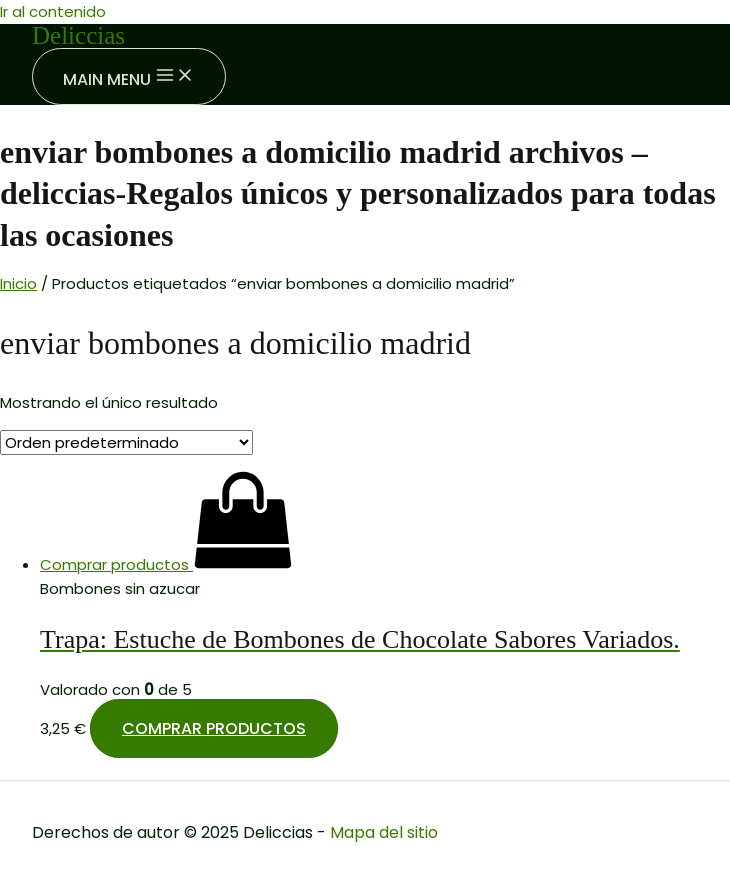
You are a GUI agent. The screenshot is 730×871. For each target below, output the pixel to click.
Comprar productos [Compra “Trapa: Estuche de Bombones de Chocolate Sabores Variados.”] (214, 728)
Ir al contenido (53, 11)
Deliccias (78, 35)
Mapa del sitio (384, 832)
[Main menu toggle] (129, 76)
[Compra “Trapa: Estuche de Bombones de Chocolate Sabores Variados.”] (166, 564)
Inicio (18, 283)
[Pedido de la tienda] (126, 442)
